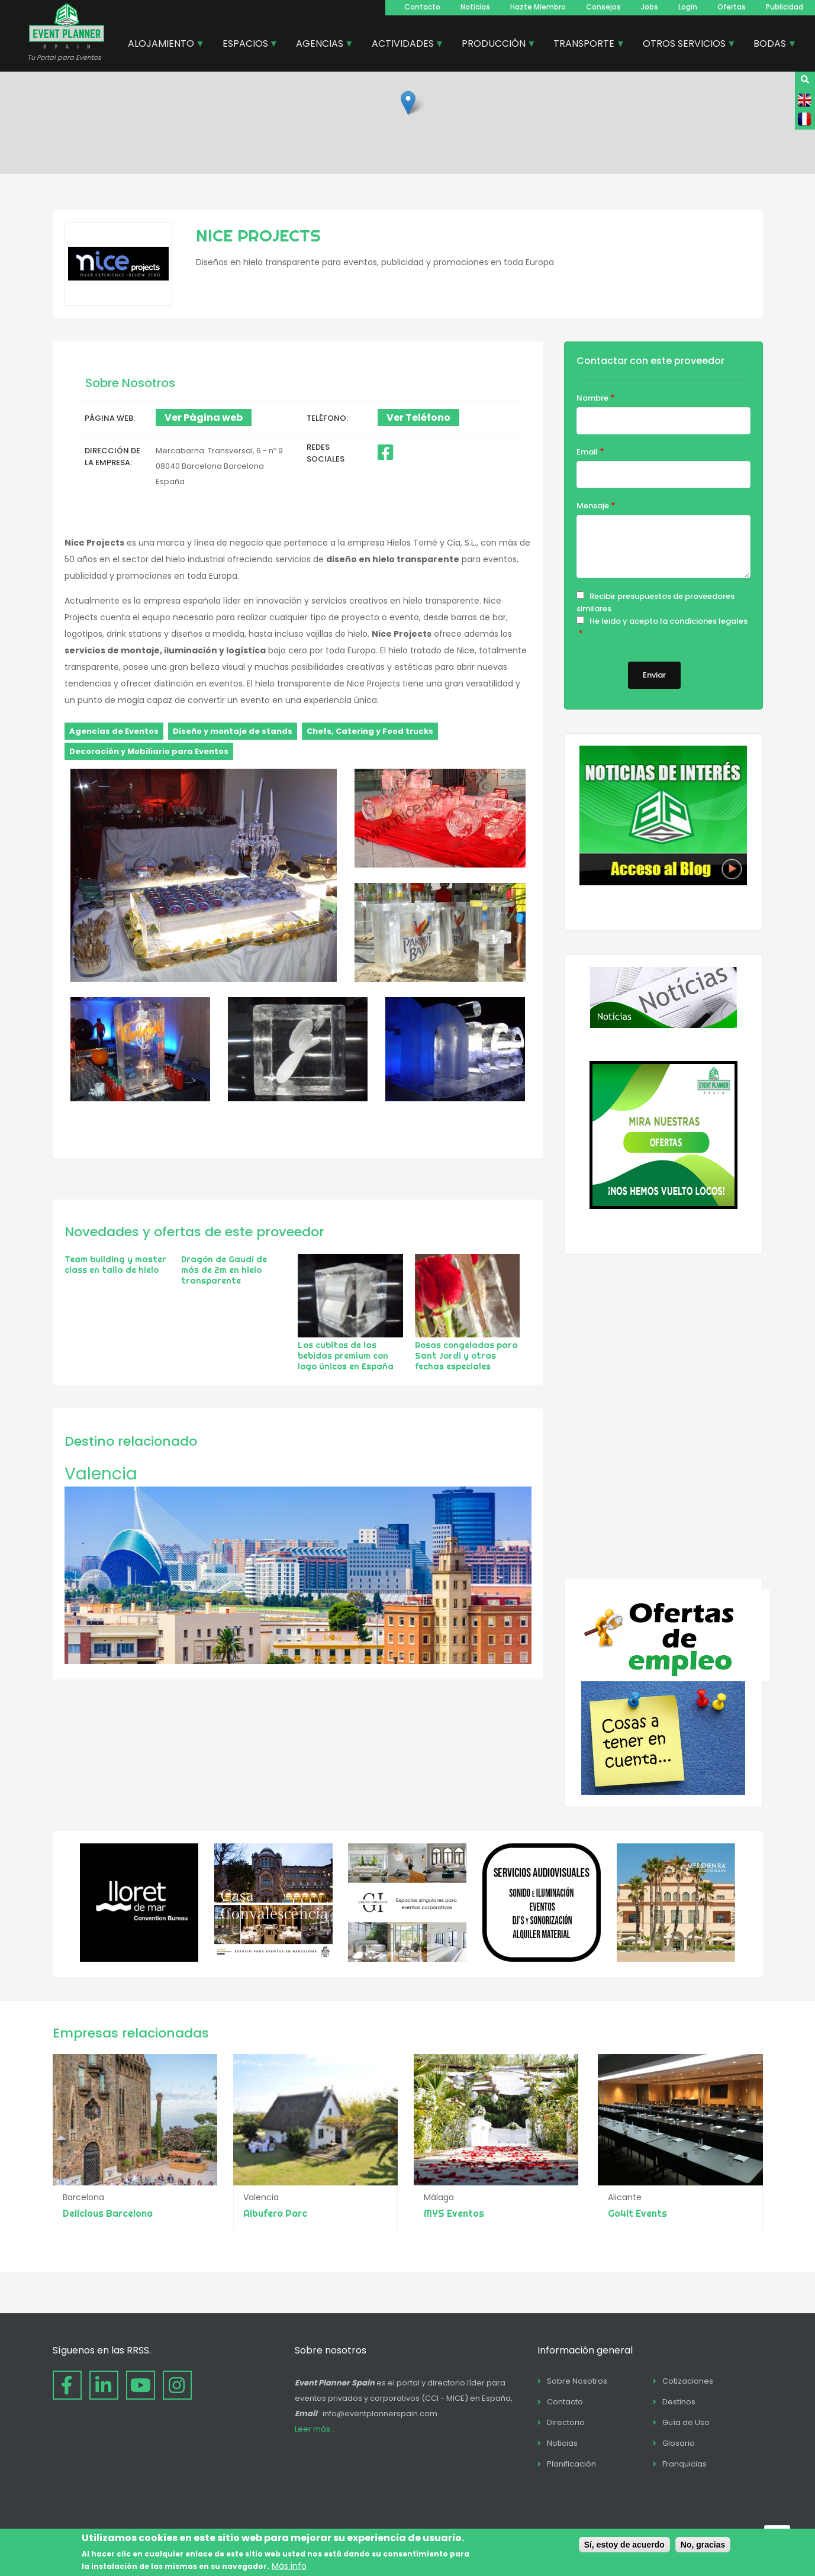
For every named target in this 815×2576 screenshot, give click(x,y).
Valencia (101, 1473)
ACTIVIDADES (403, 45)
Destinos (678, 2401)
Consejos (603, 7)
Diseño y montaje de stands (232, 731)
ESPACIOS (246, 45)
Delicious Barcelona (108, 2213)
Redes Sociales (325, 453)
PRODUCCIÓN (494, 45)
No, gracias (703, 2544)
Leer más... (315, 2429)
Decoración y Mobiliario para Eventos (148, 751)
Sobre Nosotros (577, 2381)
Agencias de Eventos (114, 731)
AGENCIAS (320, 45)
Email (587, 451)
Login (687, 7)
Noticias (475, 7)
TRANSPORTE (584, 45)
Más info (289, 2566)
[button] (408, 103)
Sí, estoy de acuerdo (624, 2544)
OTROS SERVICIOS (685, 45)
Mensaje (592, 505)
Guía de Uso (686, 2422)
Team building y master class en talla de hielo (115, 1264)
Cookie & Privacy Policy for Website (637, 648)
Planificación (571, 2463)
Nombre (592, 398)
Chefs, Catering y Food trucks (370, 731)
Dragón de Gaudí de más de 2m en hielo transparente (224, 1270)
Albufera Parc (276, 2213)
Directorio (566, 2422)
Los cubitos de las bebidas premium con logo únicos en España (346, 1356)
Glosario (678, 2443)
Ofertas (731, 7)
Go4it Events (637, 2213)
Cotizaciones (687, 2381)
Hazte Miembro (538, 7)
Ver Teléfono (418, 417)
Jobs (649, 7)
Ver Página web (204, 417)
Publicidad (784, 7)
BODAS (770, 45)
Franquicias (684, 2463)
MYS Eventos (456, 2213)
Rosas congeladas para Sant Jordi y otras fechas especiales (466, 1356)
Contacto (422, 7)
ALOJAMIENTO (161, 45)
